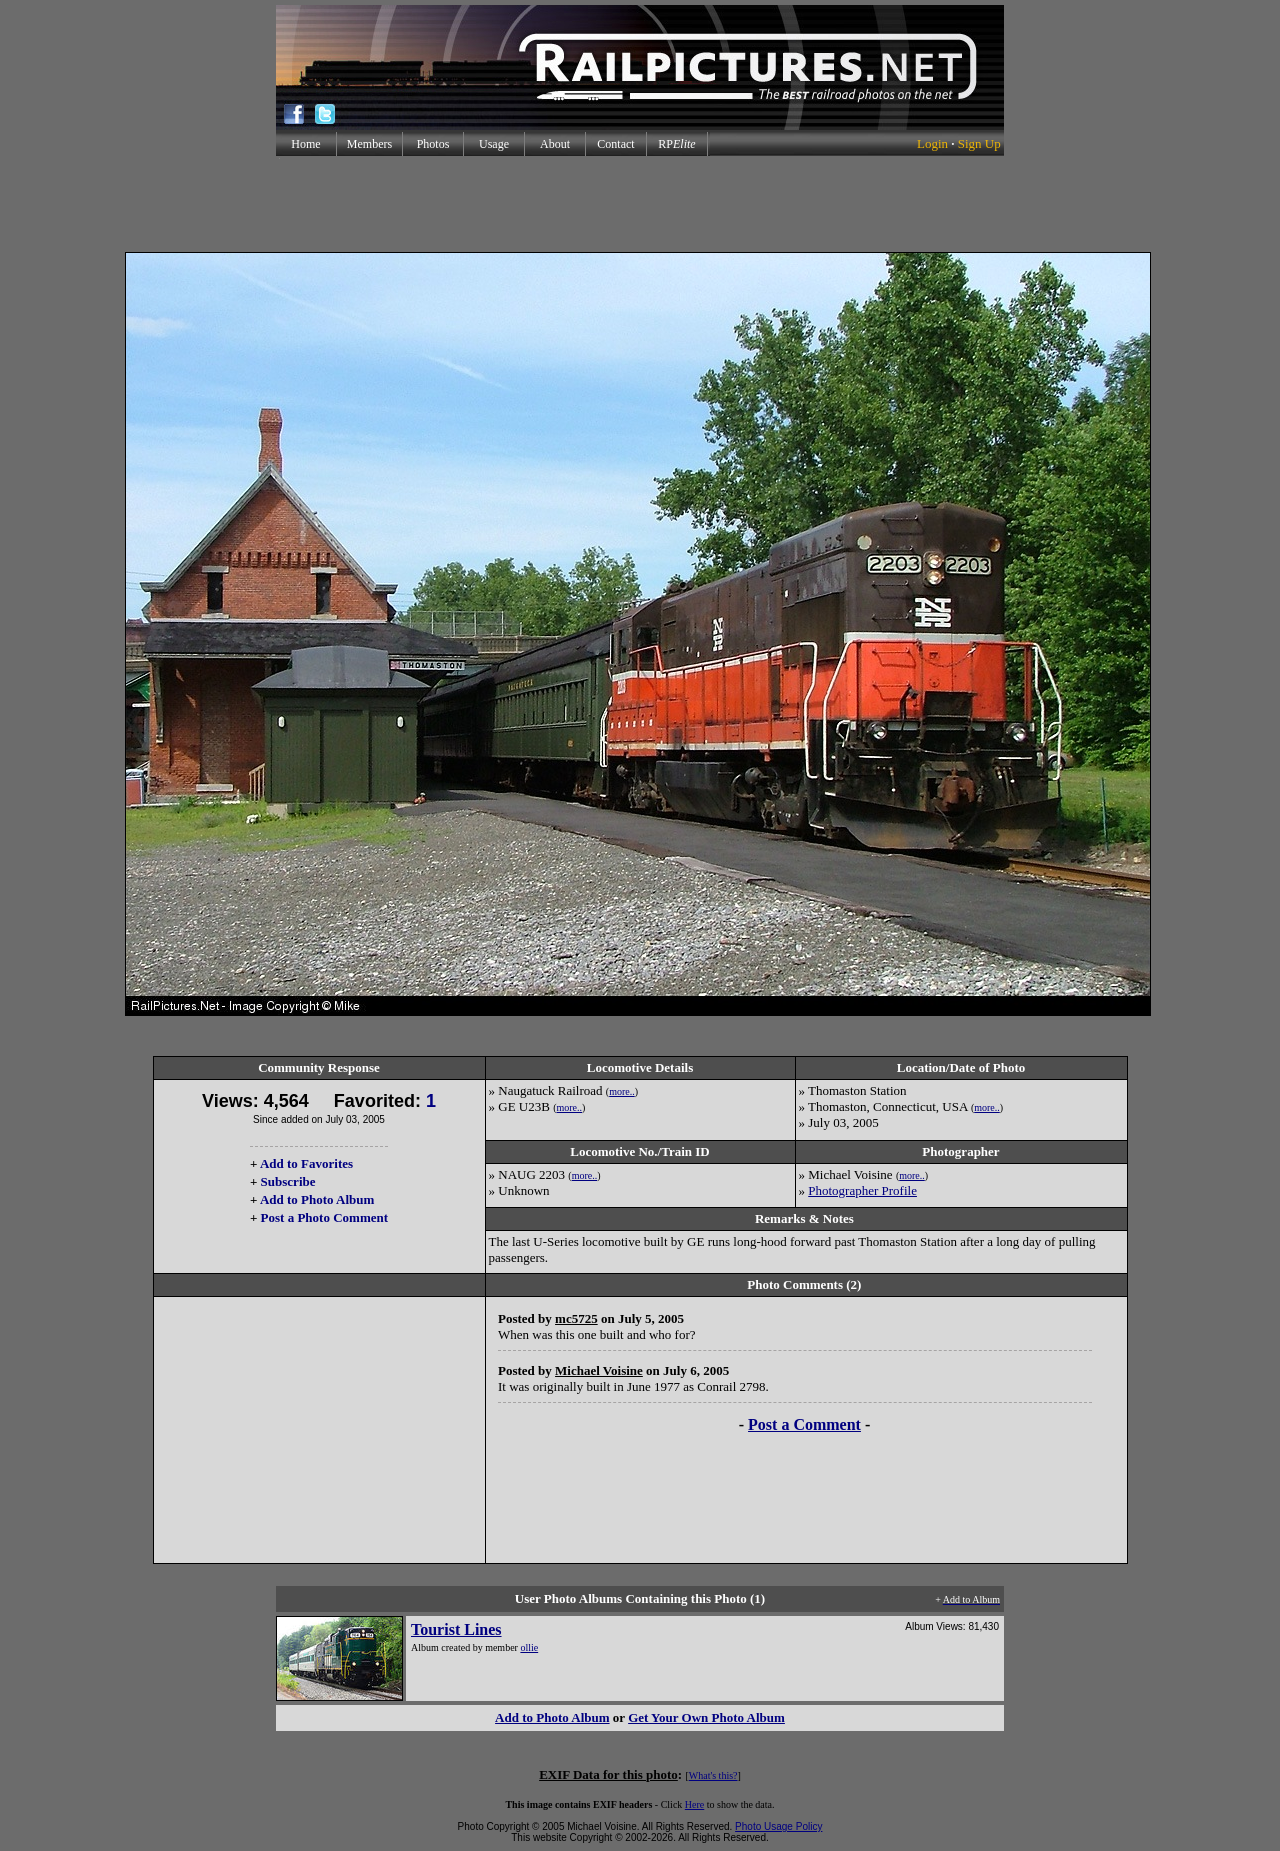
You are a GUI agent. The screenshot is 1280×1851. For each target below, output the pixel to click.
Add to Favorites (306, 1163)
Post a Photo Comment (324, 1217)
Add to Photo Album (317, 1199)
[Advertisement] (640, 204)
